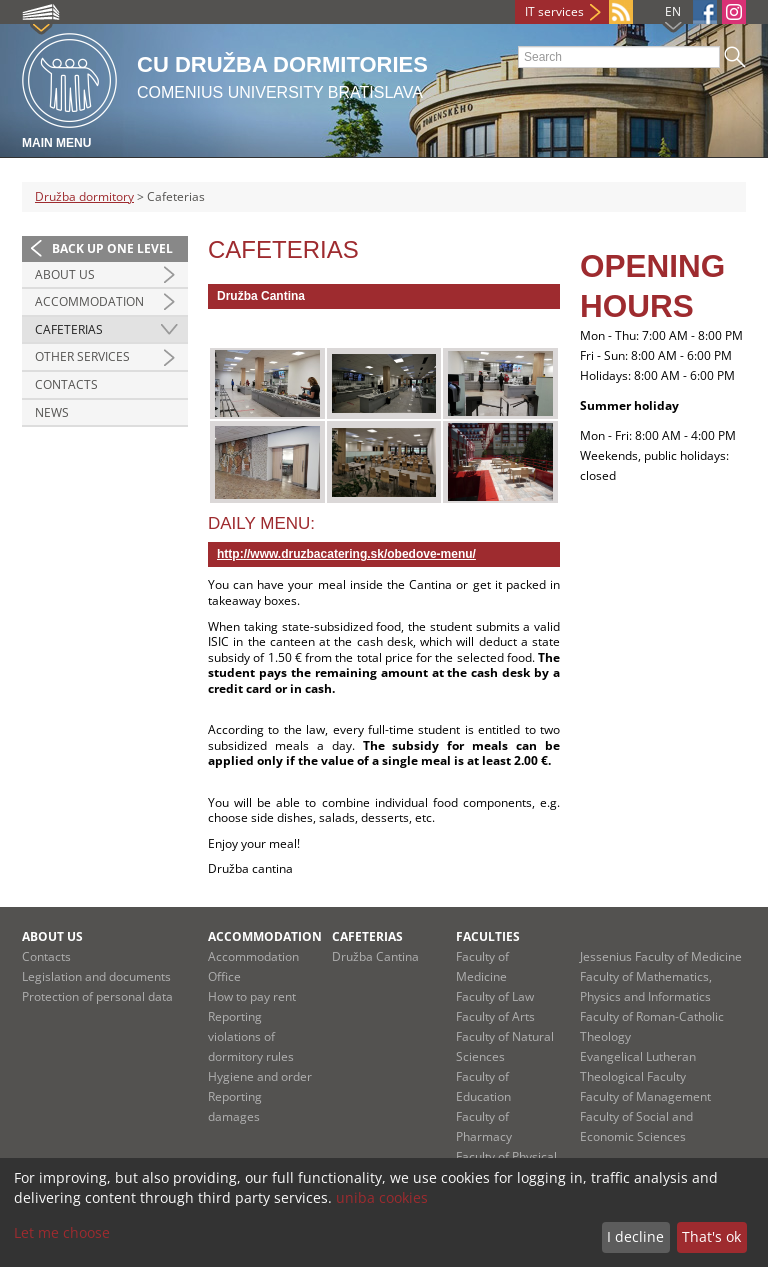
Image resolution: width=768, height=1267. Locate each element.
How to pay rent (252, 996)
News (52, 412)
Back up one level (112, 248)
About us (65, 274)
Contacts (66, 384)
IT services (554, 11)
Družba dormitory (84, 196)
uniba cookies (382, 1197)
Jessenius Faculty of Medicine (661, 956)
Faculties (488, 936)
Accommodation (89, 301)
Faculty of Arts (495, 1016)
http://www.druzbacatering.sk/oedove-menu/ (346, 554)
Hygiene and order (260, 1076)
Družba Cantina (375, 956)
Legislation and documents (96, 976)
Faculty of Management (645, 1096)
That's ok (711, 1236)
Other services (82, 356)
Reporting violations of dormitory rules (251, 1036)
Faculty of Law (495, 996)
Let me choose (62, 1232)
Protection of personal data (97, 996)
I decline (635, 1236)
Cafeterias (69, 329)
